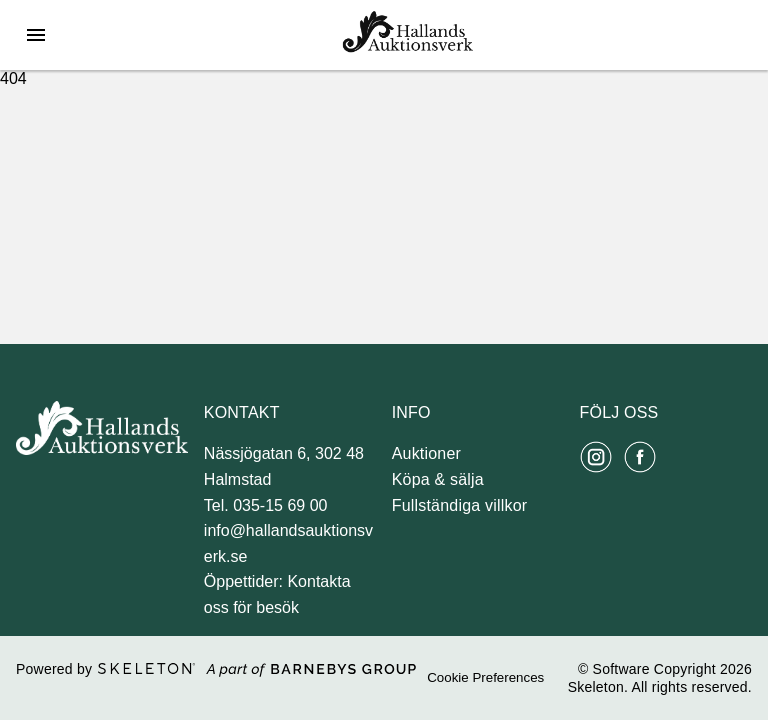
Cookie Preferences (485, 677)
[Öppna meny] (36, 35)
